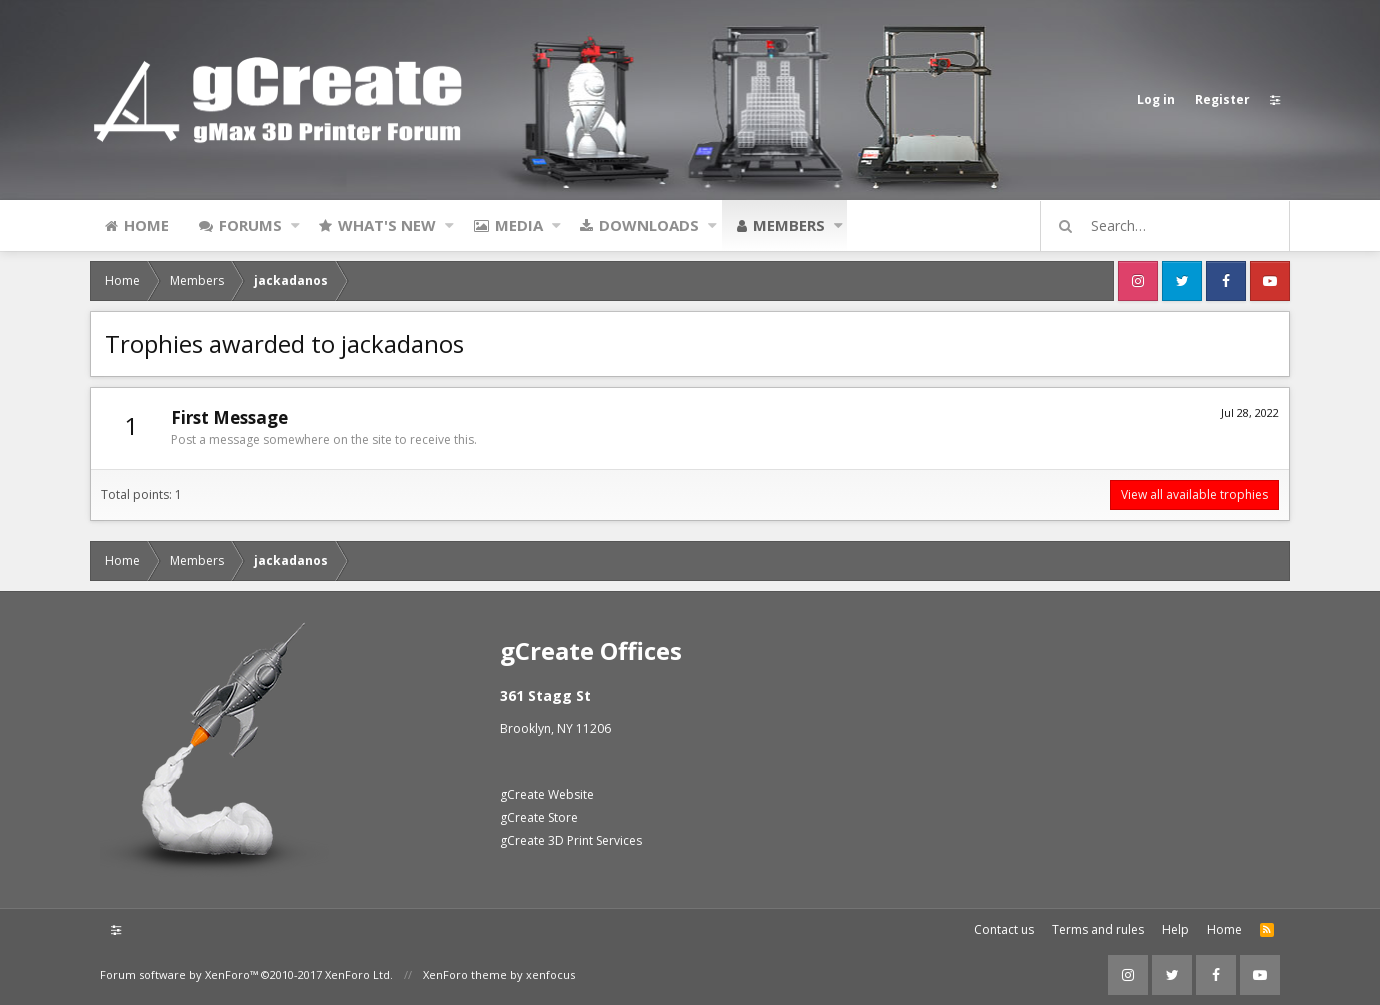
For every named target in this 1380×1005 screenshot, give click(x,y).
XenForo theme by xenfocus (499, 974)
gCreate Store (539, 817)
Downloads (649, 225)
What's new (387, 225)
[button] (295, 225)
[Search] (1174, 226)
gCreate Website (547, 794)
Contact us (1004, 929)
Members (789, 225)
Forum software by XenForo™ (246, 974)
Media (519, 225)
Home (146, 225)
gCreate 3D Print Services (571, 840)
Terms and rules (1098, 929)
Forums (250, 225)
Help (1175, 929)
